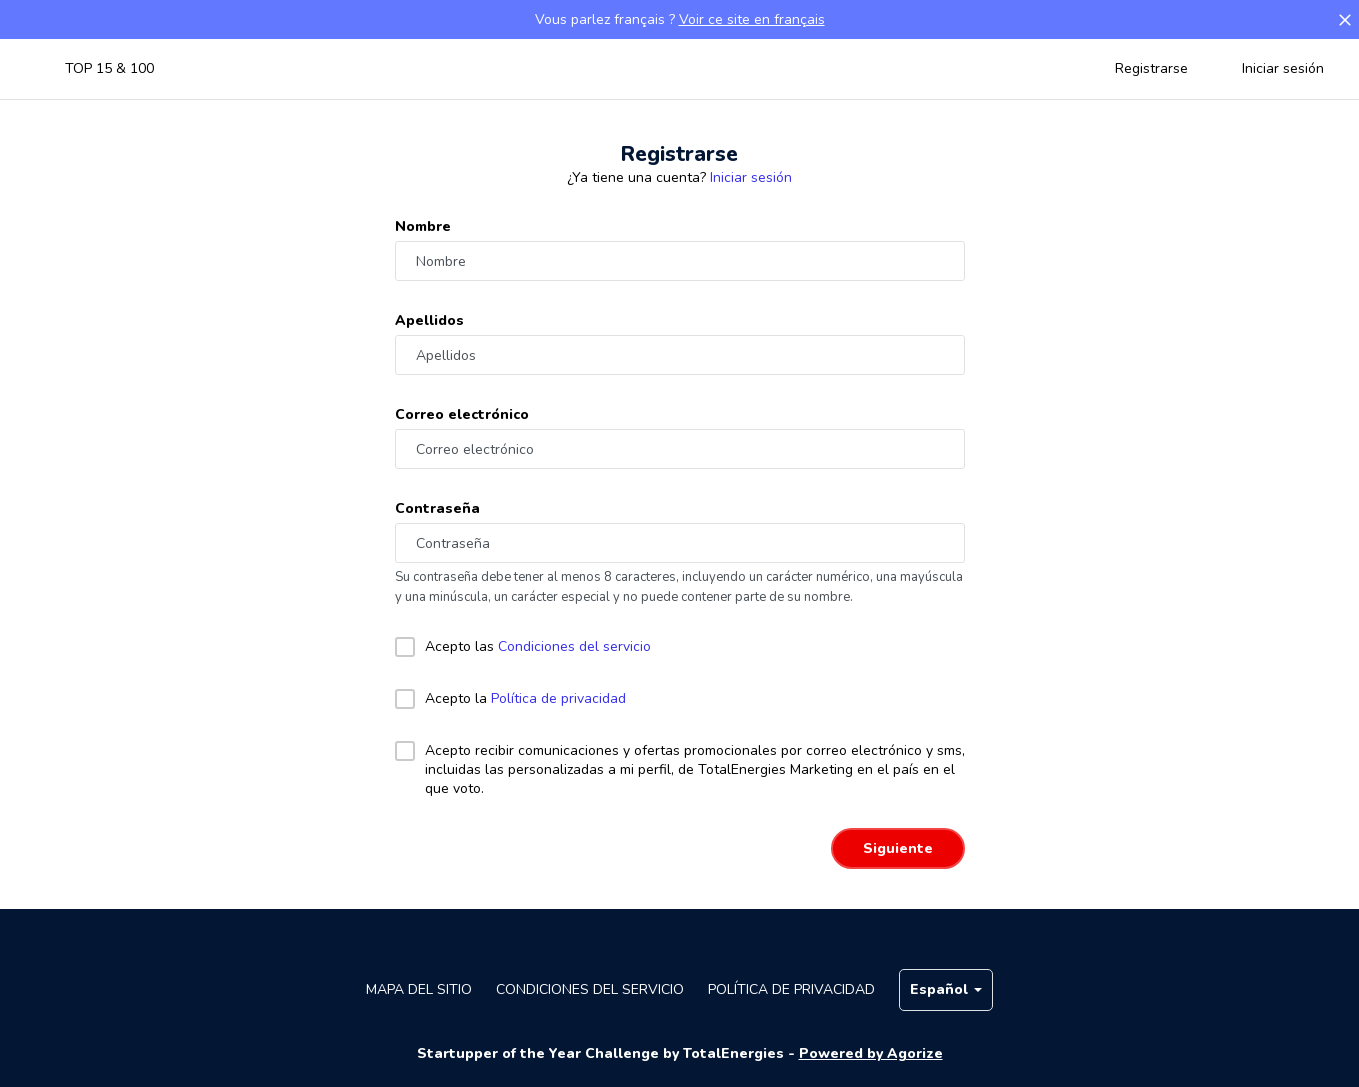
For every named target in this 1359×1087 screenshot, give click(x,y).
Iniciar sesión (1283, 68)
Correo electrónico (462, 414)
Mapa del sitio (419, 989)
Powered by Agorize (871, 1053)
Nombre (423, 226)
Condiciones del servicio (574, 646)
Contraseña (437, 508)
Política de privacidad (558, 698)
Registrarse (1151, 68)
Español (946, 989)
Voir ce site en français (752, 19)
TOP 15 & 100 (109, 68)
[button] (1345, 20)
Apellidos (429, 320)
